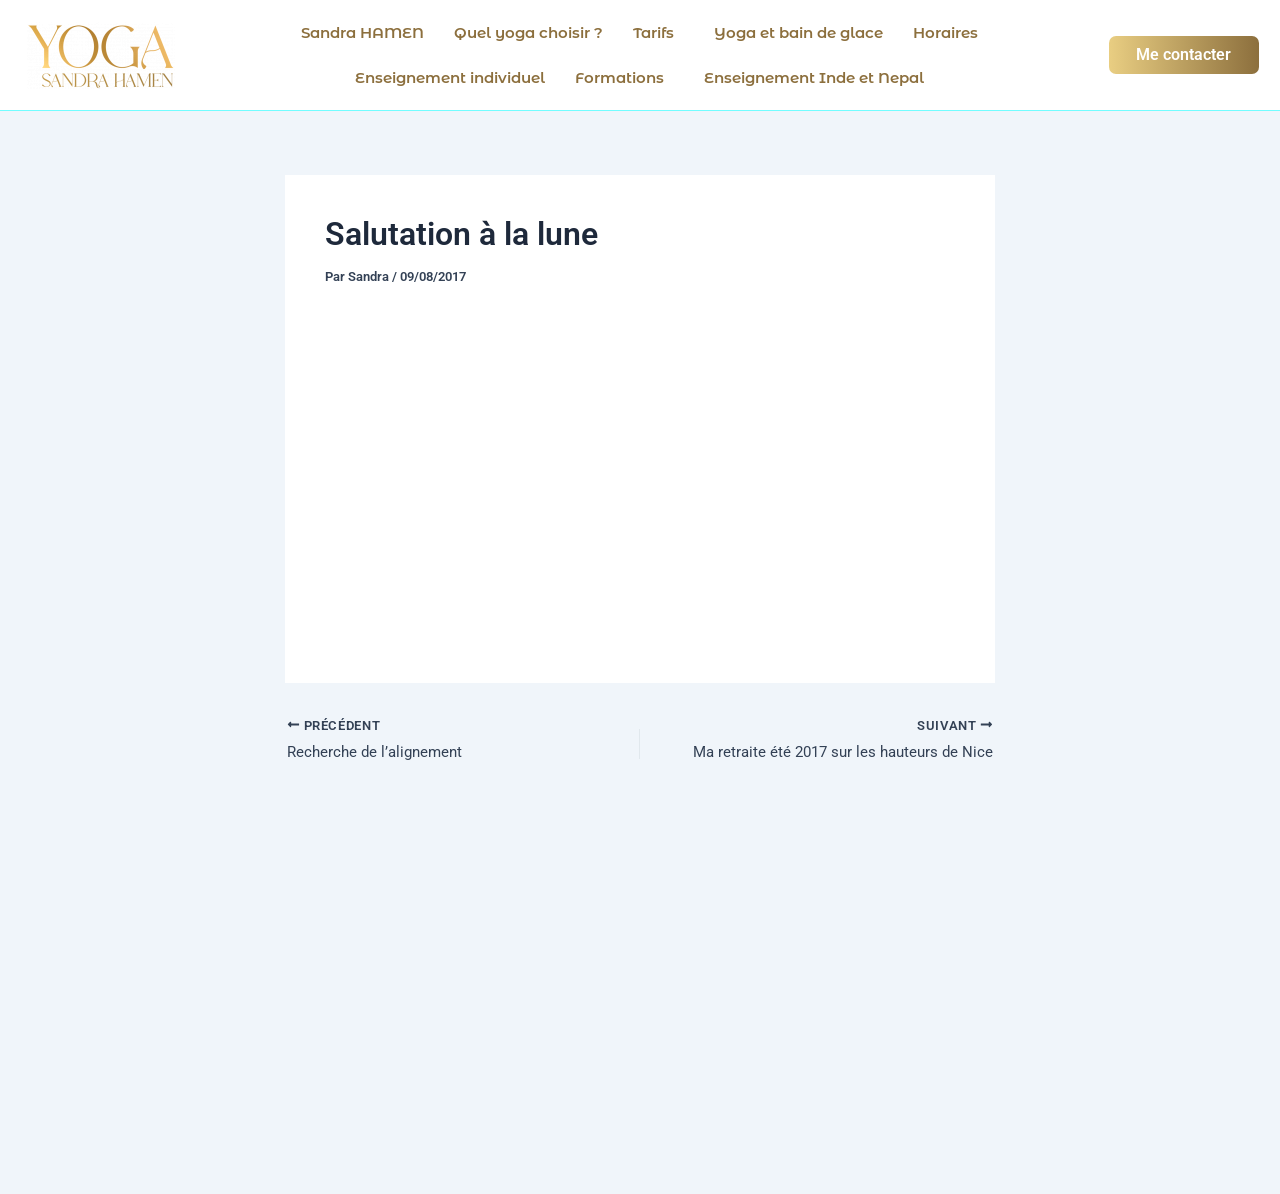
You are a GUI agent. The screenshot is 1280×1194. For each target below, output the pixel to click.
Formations (619, 77)
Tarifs (653, 32)
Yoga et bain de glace (798, 32)
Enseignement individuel (450, 77)
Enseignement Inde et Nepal (814, 77)
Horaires (945, 32)
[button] (658, 32)
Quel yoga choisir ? (528, 32)
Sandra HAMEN (362, 32)
